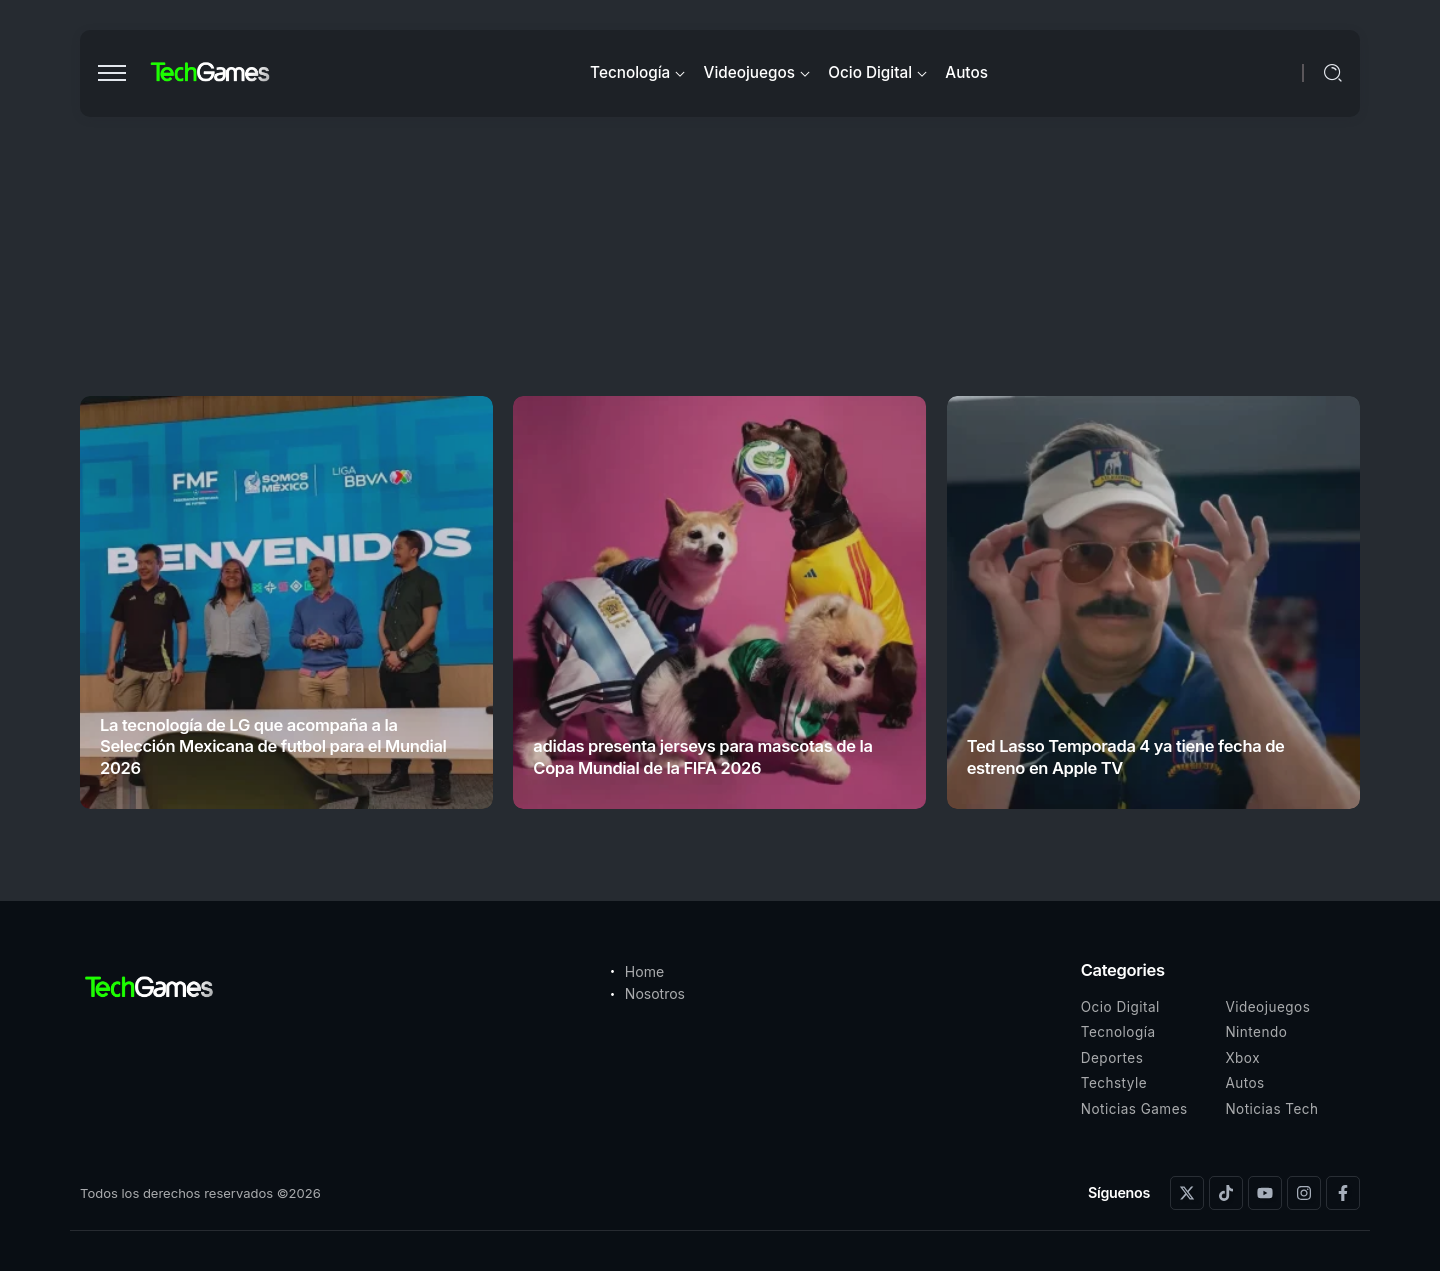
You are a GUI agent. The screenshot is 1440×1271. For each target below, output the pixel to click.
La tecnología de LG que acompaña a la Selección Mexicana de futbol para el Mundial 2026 (273, 746)
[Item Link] (286, 602)
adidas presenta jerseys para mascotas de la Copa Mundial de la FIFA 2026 (702, 756)
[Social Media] (1187, 1193)
